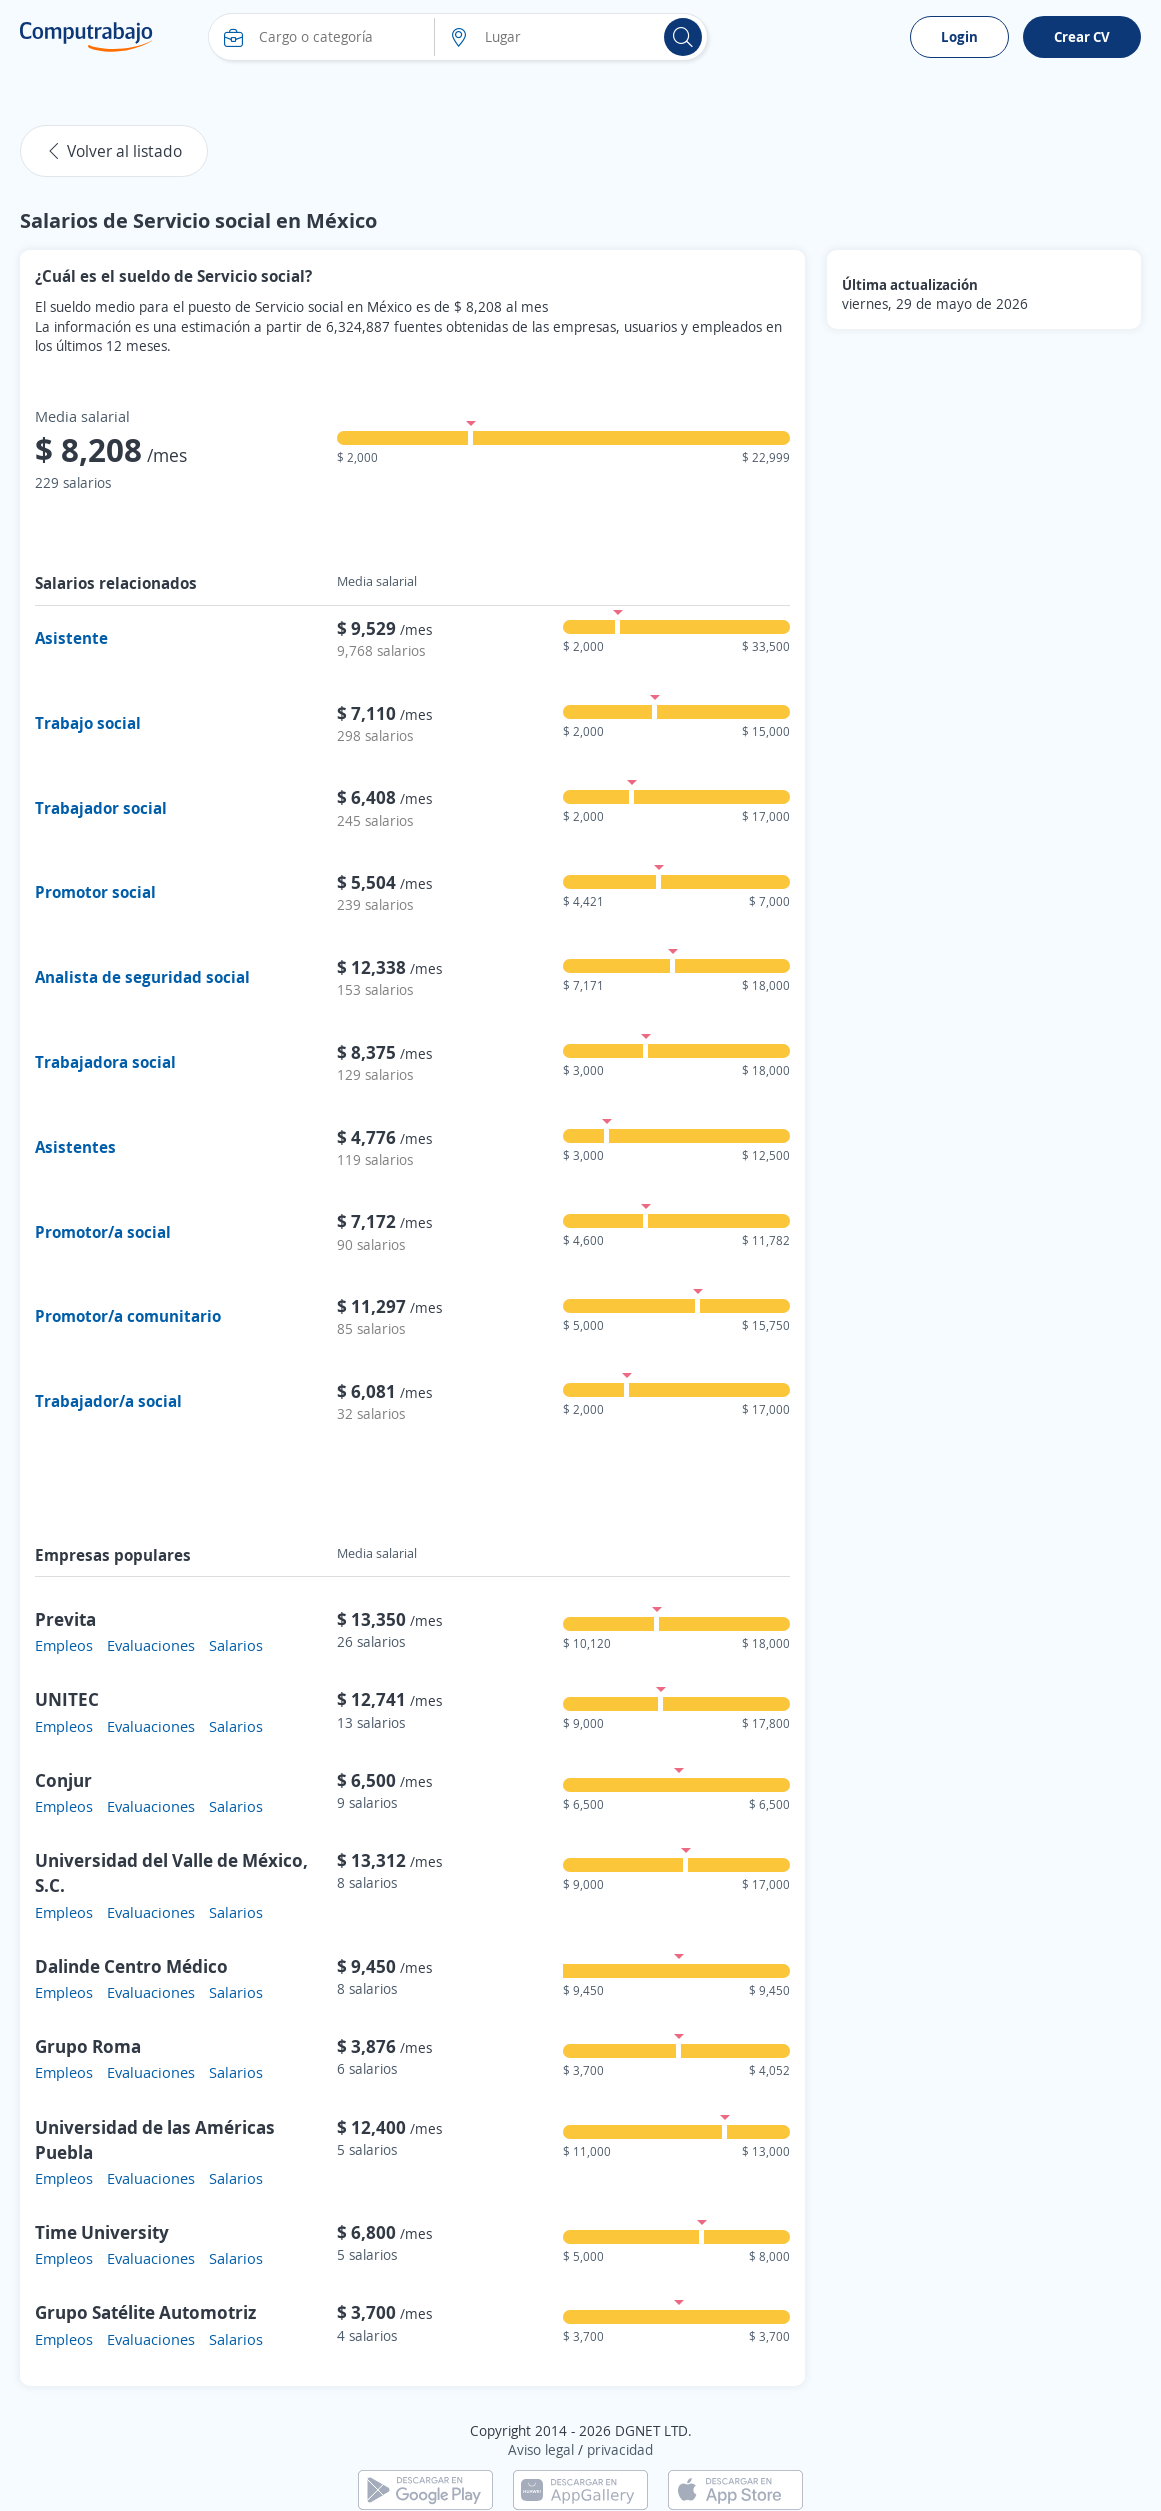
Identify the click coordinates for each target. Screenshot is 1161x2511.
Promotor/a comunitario (128, 1316)
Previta (65, 1619)
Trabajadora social (105, 1062)
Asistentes (75, 1147)
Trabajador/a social (108, 1401)
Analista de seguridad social (142, 977)
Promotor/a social (103, 1232)
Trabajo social (88, 723)
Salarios (236, 1645)
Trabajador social (101, 808)
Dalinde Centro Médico (131, 1966)
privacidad (620, 2449)
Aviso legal (541, 2449)
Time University (102, 2232)
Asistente (71, 638)
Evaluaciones (151, 1645)
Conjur (63, 1780)
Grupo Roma (88, 2046)
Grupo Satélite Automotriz (145, 2312)
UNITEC (67, 1699)
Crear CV (1082, 36)
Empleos (64, 1645)
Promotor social (95, 892)
